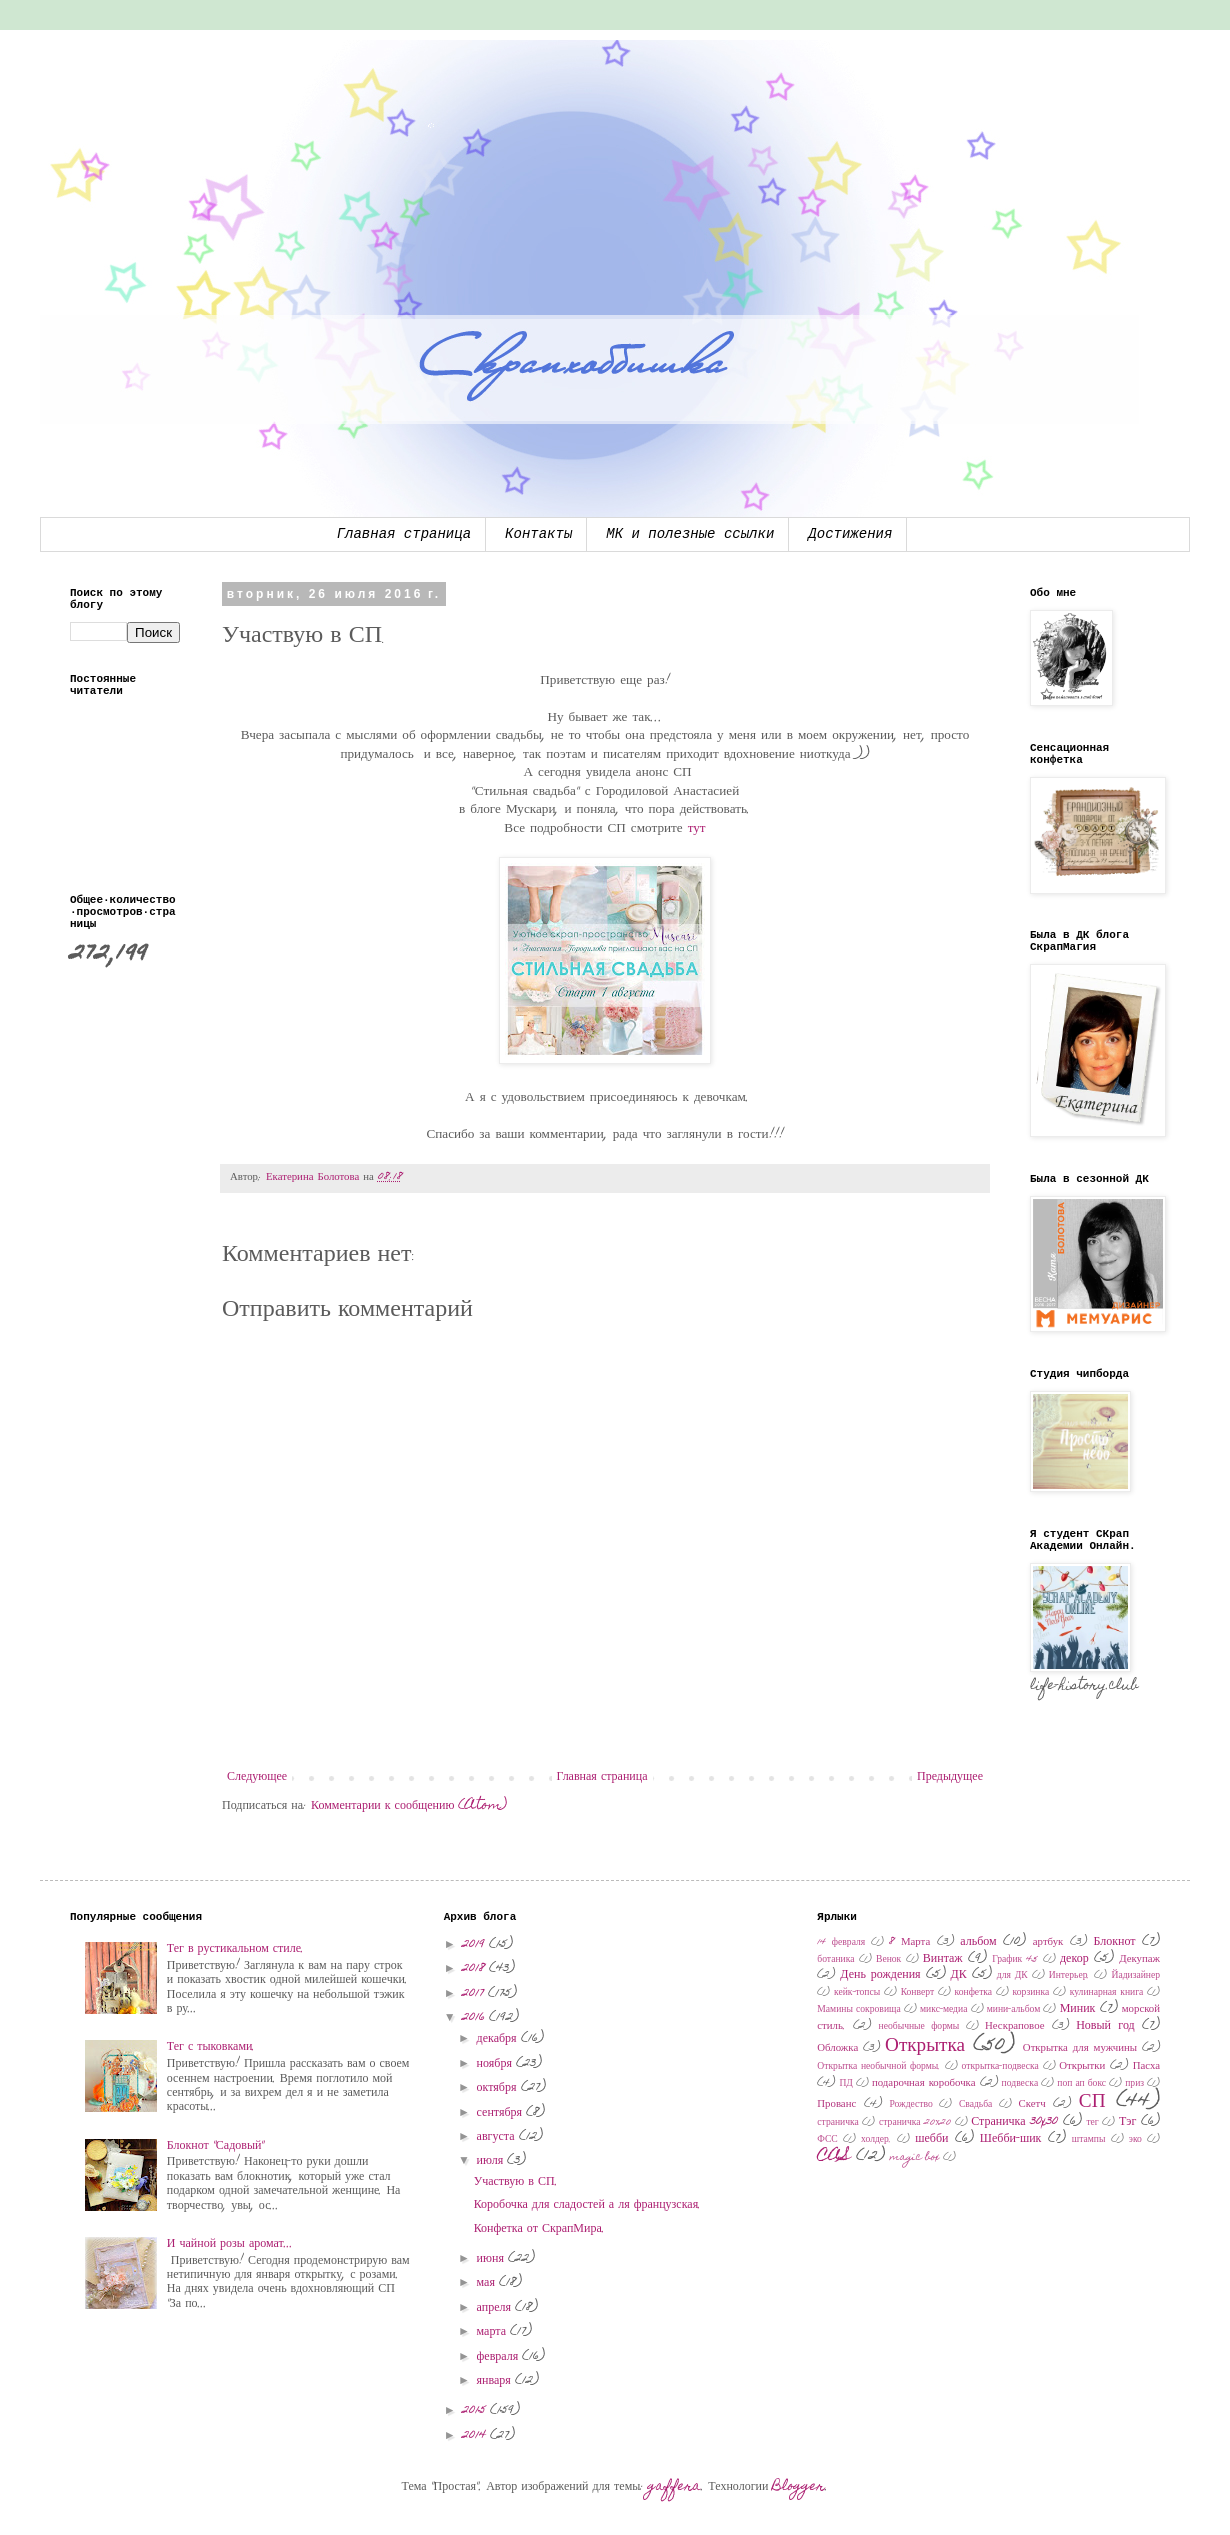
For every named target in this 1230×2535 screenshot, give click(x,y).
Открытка (925, 2046)
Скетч (1032, 2104)
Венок (888, 1960)
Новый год (1105, 2026)
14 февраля (841, 1943)
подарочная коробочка (924, 2083)
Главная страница (404, 534)
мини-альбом (1014, 2010)
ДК (959, 1975)
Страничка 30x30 (1014, 2122)
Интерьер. (1070, 1976)
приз (1134, 2084)
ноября (496, 2064)
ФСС (827, 2140)
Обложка (837, 2048)
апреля (496, 2308)
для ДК (1012, 1976)
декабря (499, 2039)
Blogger (798, 2487)
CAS (834, 2156)
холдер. (876, 2140)
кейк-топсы (857, 1993)
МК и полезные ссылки (690, 534)
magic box (915, 2158)
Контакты (538, 534)
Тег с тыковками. (211, 2047)
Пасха (1146, 2066)
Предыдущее (950, 1777)
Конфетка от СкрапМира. (539, 2229)
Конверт (917, 1993)
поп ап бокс (1081, 2084)
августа (498, 2137)
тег (1092, 2123)
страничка (838, 2123)
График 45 (1015, 1960)
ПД (845, 2084)
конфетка (974, 1993)
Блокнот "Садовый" (216, 2146)
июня (492, 2259)
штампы (1089, 2140)
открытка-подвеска (1000, 2067)
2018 (475, 1969)
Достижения (850, 534)
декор (1074, 1959)
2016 (475, 2018)
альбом (978, 1942)
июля (492, 2161)
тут (697, 829)
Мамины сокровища (858, 2010)
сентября (501, 2113)
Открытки (1082, 2066)
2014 (476, 2436)
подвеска (1020, 2084)
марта (493, 2332)
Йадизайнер (1135, 1976)
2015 (476, 2411)
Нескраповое (1014, 2026)
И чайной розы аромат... (230, 2244)
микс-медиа (943, 2010)
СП (1092, 2102)
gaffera (674, 2487)
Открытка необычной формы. (879, 2067)
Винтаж (943, 1959)
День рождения (880, 1975)
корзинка (1031, 1993)
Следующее (257, 1777)
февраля (500, 2357)
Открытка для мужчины (1080, 2048)
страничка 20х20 (915, 2123)
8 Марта (909, 1942)
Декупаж (1139, 1959)
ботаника (835, 1960)
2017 (475, 1994)
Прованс (836, 2104)
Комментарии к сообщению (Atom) (409, 1806)
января (496, 2381)
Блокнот (1114, 1942)
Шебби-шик (1011, 2139)
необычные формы (919, 2027)
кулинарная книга (1107, 1993)
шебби (931, 2139)
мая (488, 2283)
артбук (1048, 1942)
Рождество (910, 2105)
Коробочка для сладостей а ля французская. (588, 2205)
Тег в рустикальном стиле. (235, 1949)
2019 (475, 1945)
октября (499, 2088)
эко (1135, 2140)
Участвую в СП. (516, 2182)
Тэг (1127, 2122)
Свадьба (975, 2105)
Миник (1078, 2009)
